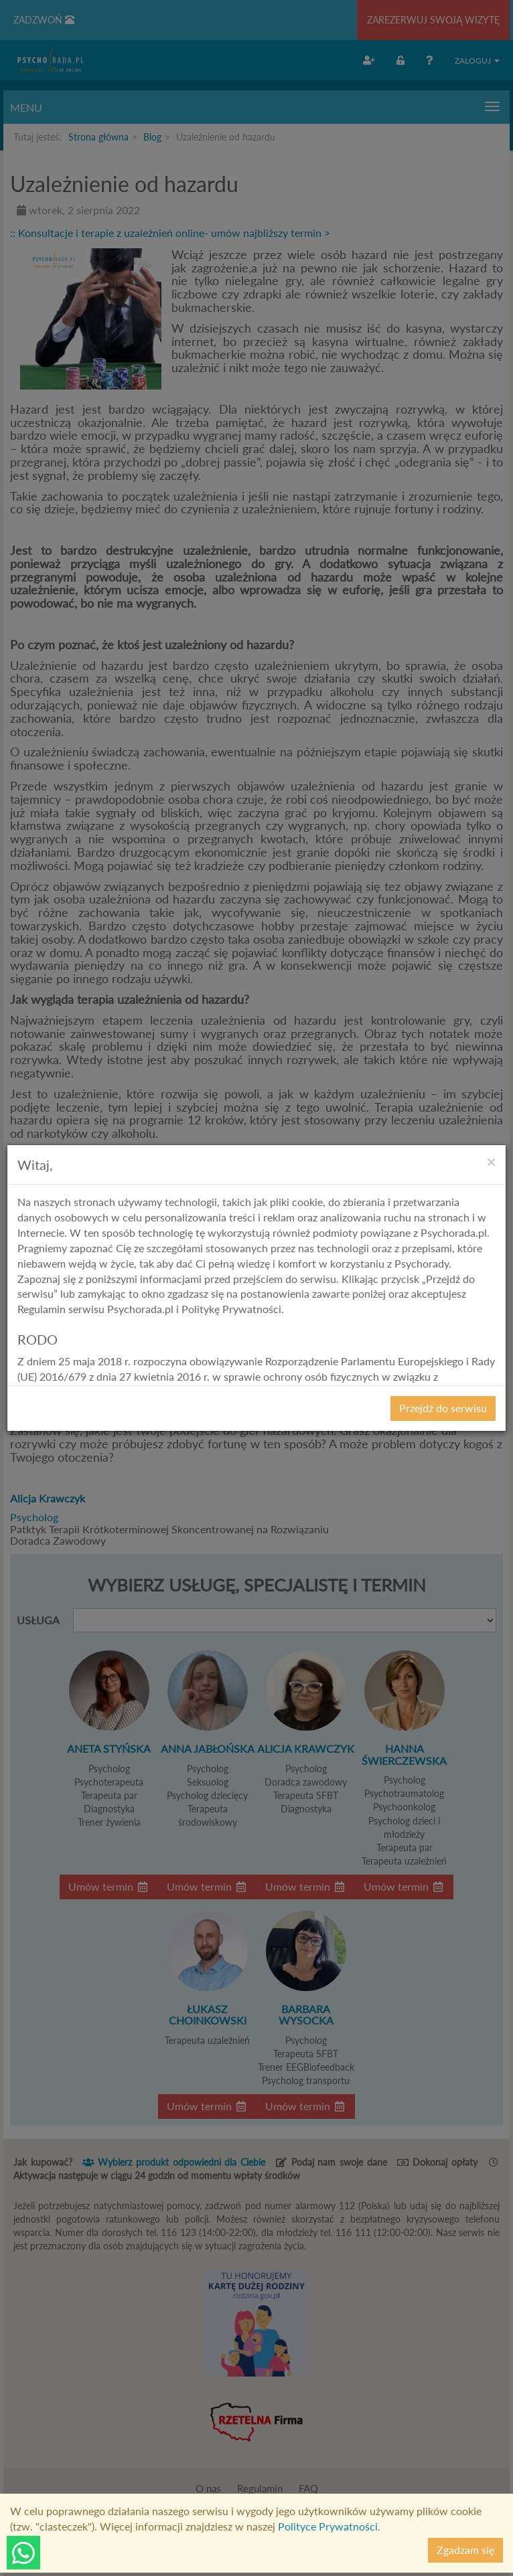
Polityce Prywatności (328, 2526)
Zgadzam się (465, 2549)
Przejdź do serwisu (443, 1407)
